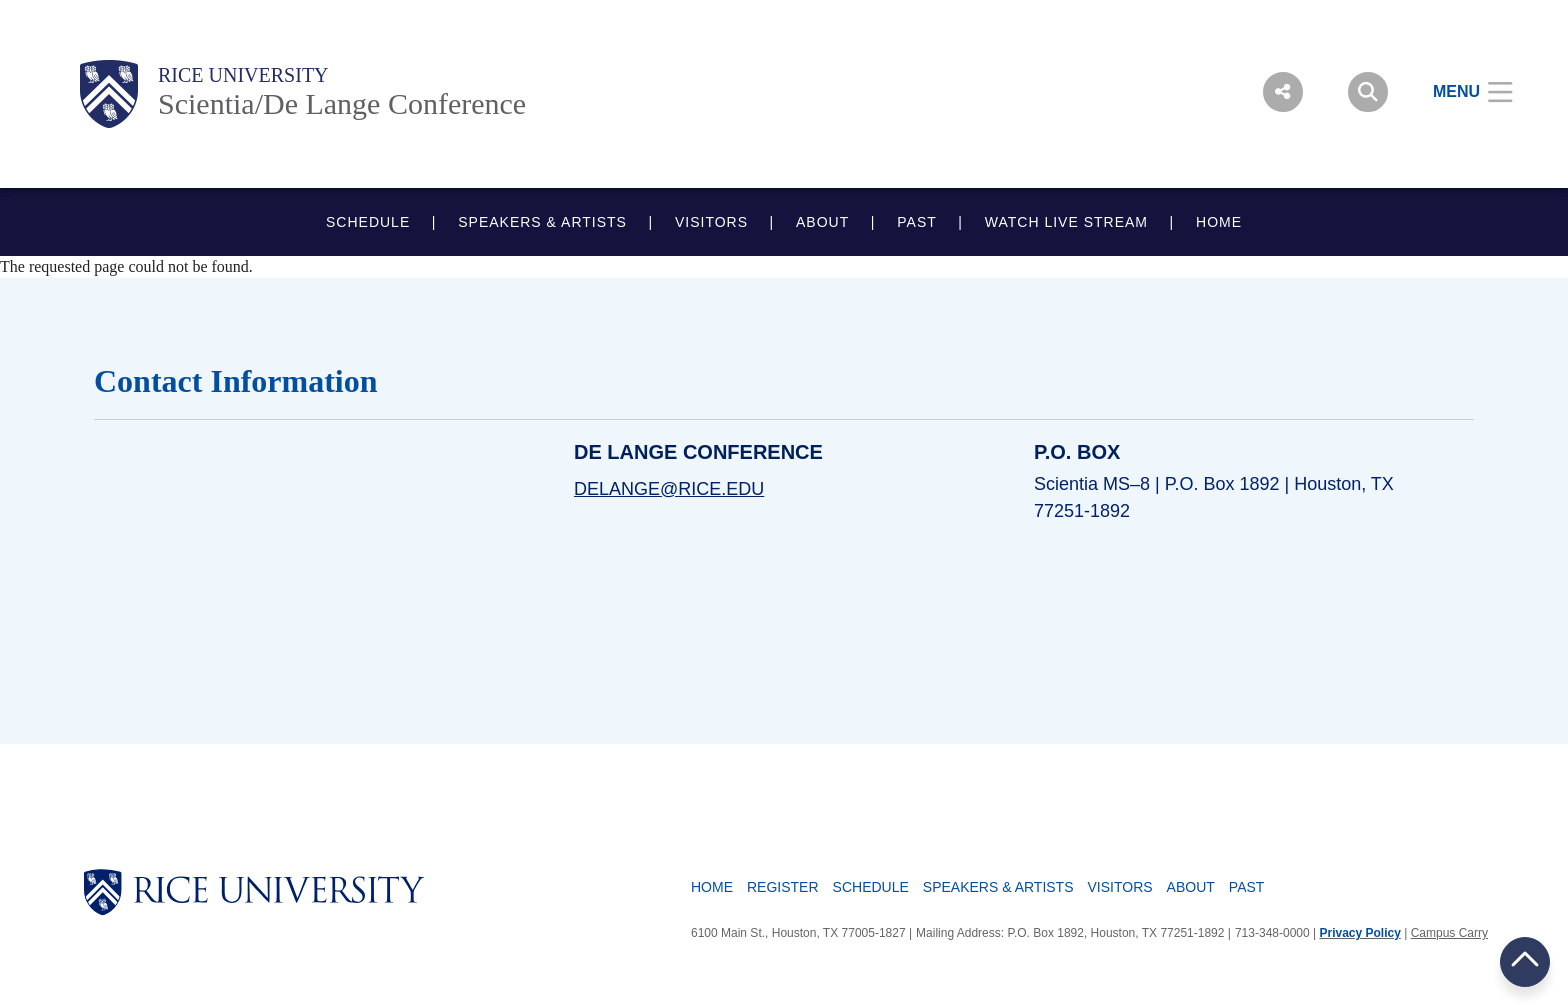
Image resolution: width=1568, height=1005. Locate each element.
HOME (1219, 222)
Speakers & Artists (998, 887)
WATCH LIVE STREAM (1066, 222)
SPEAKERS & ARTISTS (542, 222)
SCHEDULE (368, 222)
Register (783, 887)
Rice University (243, 75)
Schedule (871, 887)
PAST (917, 222)
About (1191, 887)
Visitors (1120, 887)
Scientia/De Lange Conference (342, 103)
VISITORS (711, 222)
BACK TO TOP (1525, 961)
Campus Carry (1449, 933)
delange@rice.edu (669, 489)
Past (1247, 887)
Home (712, 887)
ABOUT (822, 222)
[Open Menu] (1460, 92)
